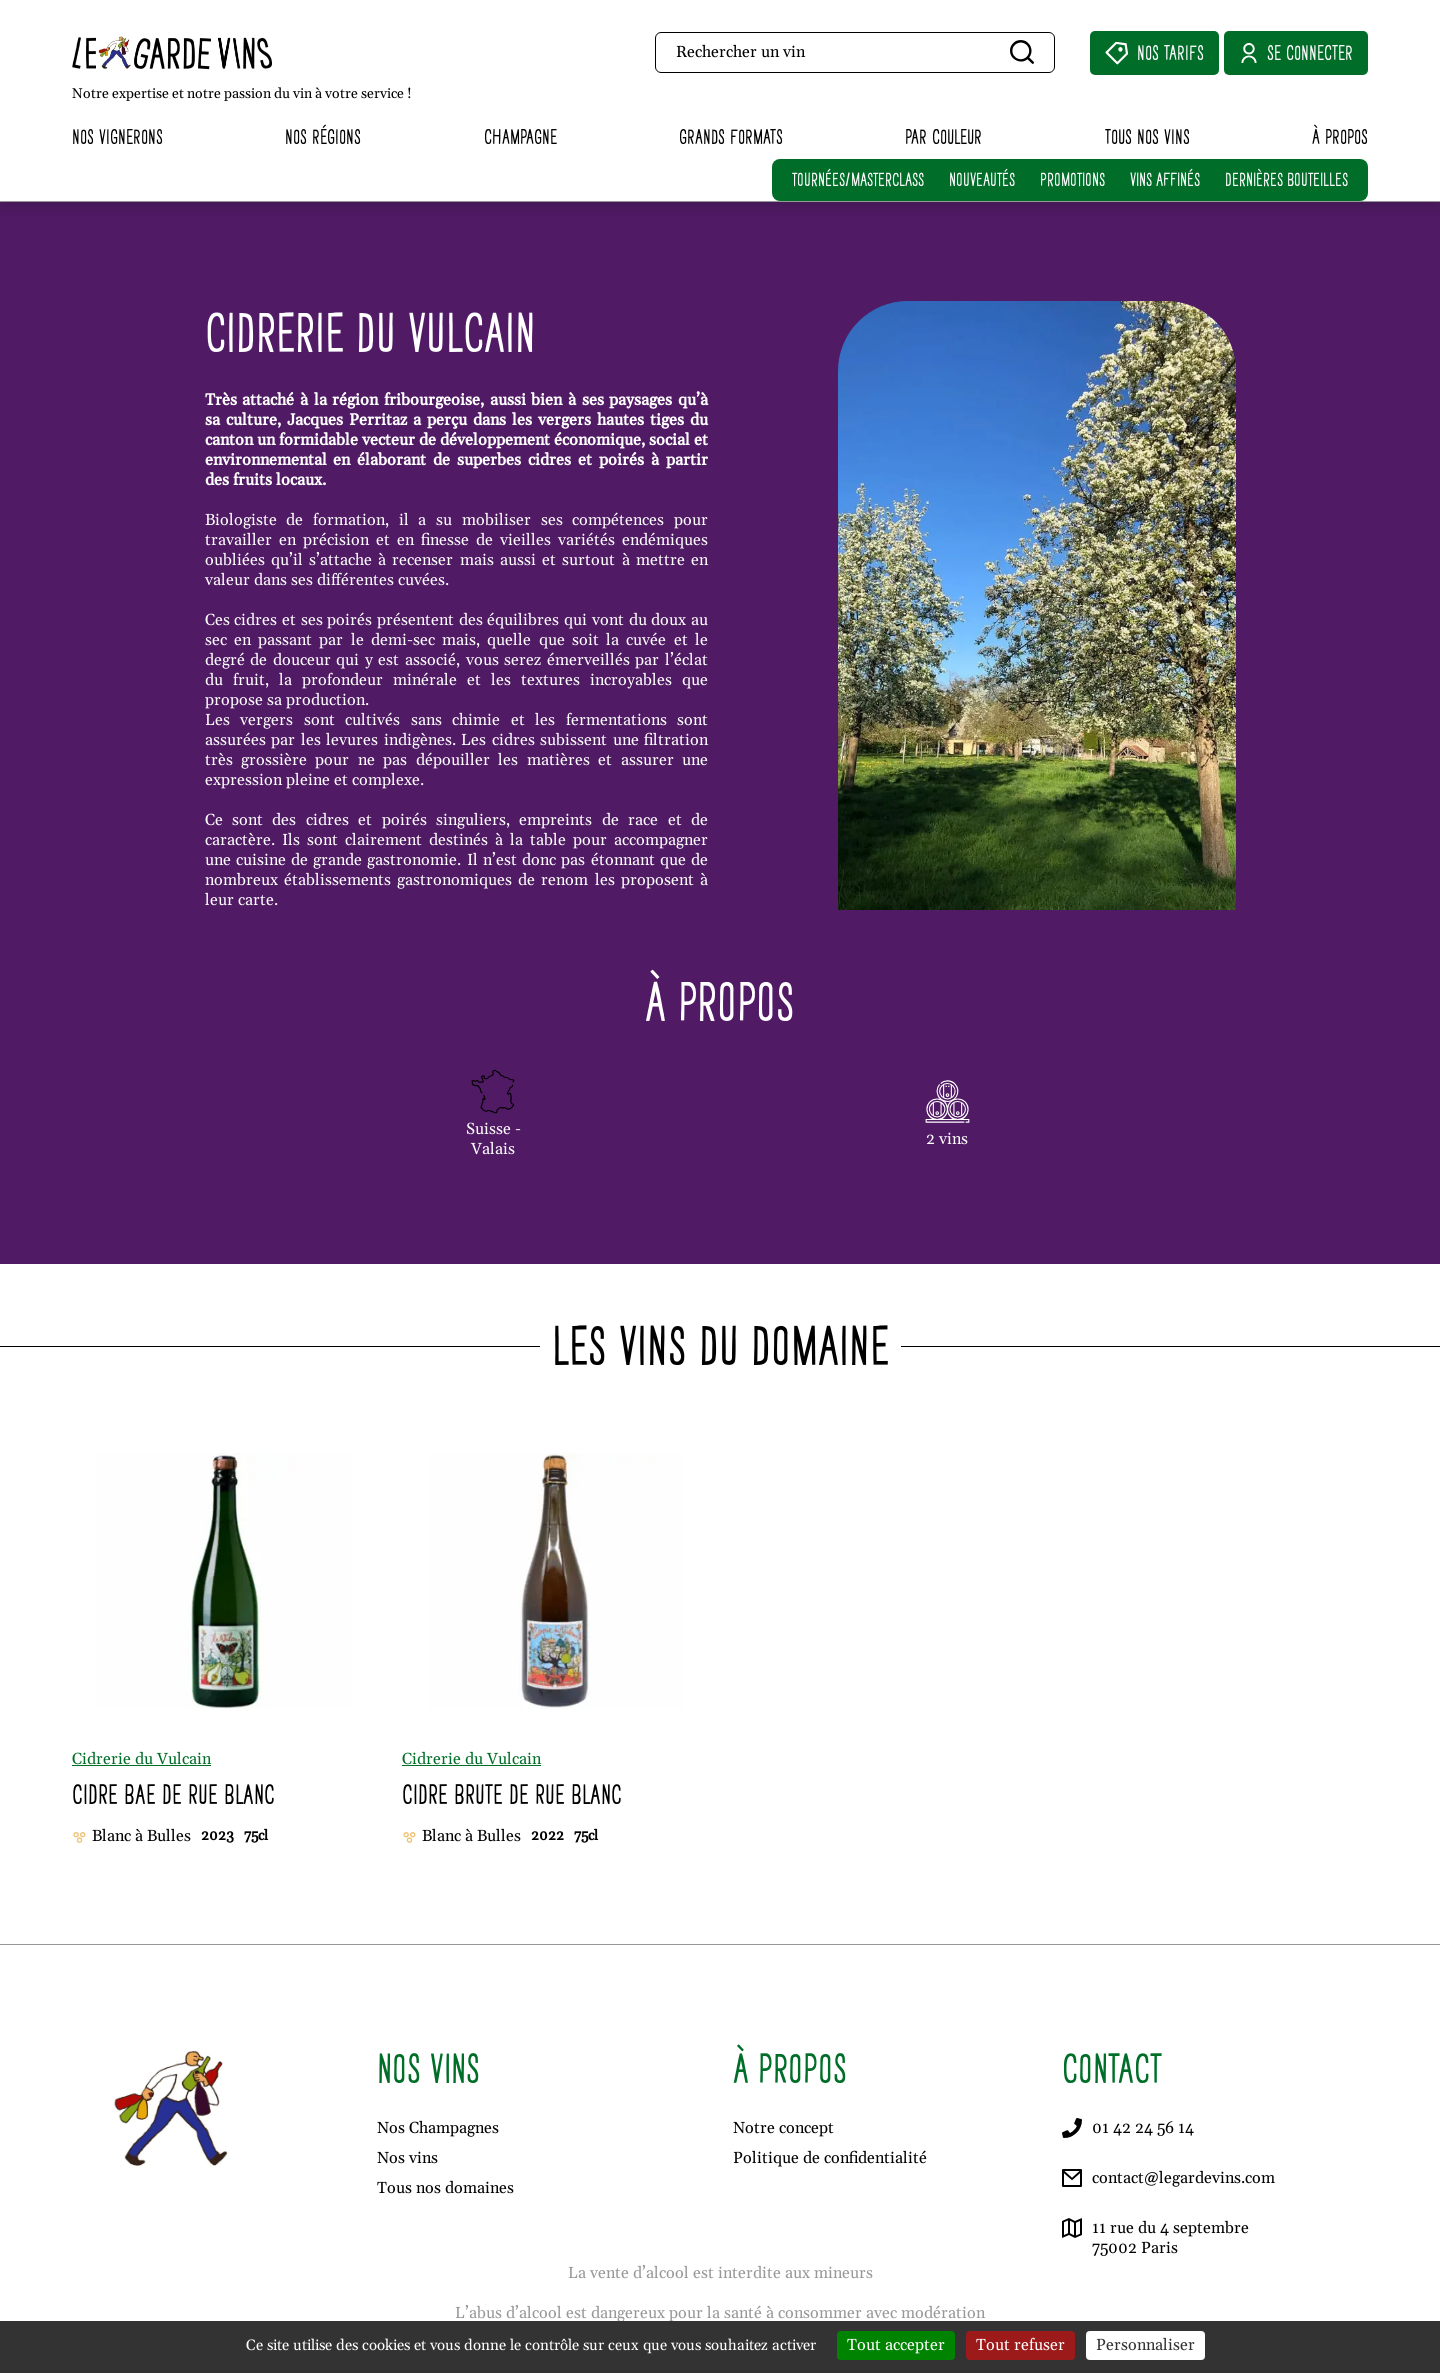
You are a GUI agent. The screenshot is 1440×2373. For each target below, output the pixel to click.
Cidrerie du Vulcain (141, 1759)
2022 (547, 1836)
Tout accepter (896, 2345)
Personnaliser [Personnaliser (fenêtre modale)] (1145, 2345)
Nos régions (323, 136)
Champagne (520, 136)
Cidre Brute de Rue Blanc (512, 1794)
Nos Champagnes (438, 2128)
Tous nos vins (1147, 136)
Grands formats (731, 136)
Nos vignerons (117, 136)
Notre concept (783, 2128)
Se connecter (1296, 53)
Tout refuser (1020, 2345)
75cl (256, 1836)
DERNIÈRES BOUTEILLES (1286, 179)
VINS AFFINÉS (1165, 179)
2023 (217, 1836)
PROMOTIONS (1072, 179)
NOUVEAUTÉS (982, 179)
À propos (1340, 136)
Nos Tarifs (1154, 53)
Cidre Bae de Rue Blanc (173, 1794)
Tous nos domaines (445, 2188)
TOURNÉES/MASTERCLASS (858, 179)
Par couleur (943, 136)
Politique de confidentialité (830, 2158)
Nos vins (407, 2158)
